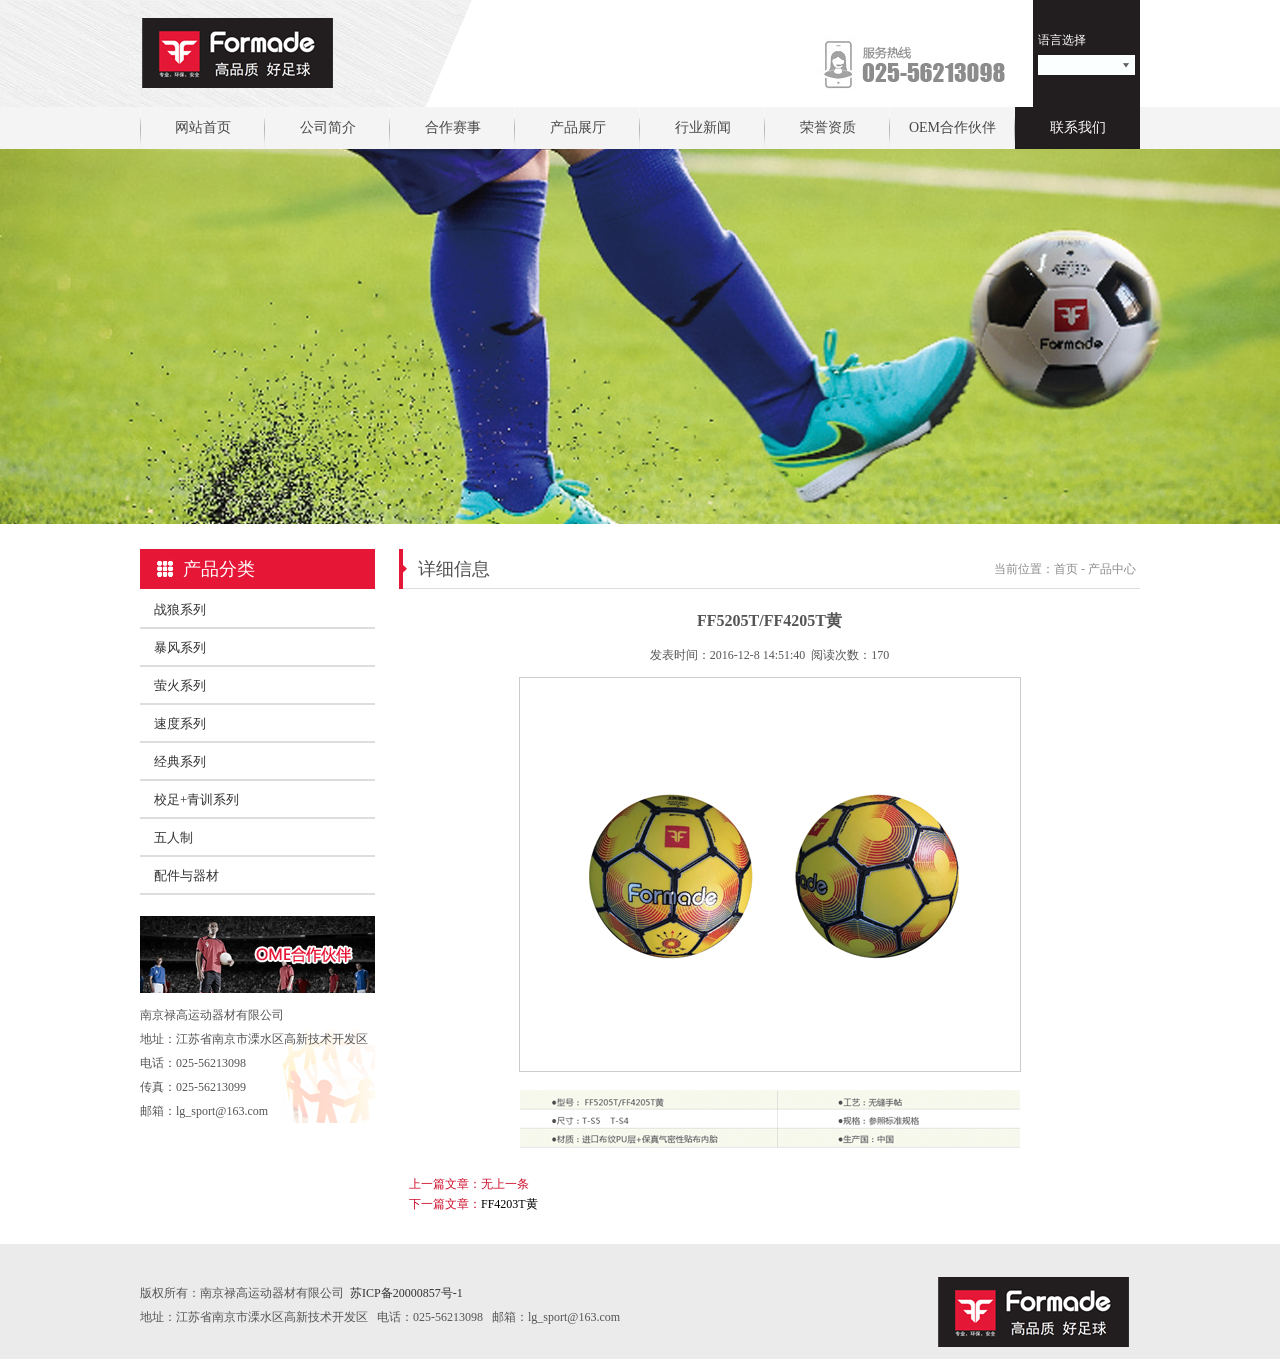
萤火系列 (180, 685)
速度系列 (180, 723)
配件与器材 (186, 875)
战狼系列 (180, 609)
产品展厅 (578, 127)
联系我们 (1078, 127)
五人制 (173, 837)
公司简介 (328, 127)
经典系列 (180, 761)
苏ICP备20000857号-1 (406, 1293)
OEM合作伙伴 (952, 127)
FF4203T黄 (509, 1204)
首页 (1066, 569)
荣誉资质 (828, 127)
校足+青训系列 (196, 799)
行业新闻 (703, 127)
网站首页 (203, 127)
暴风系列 (180, 647)
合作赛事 (453, 127)
